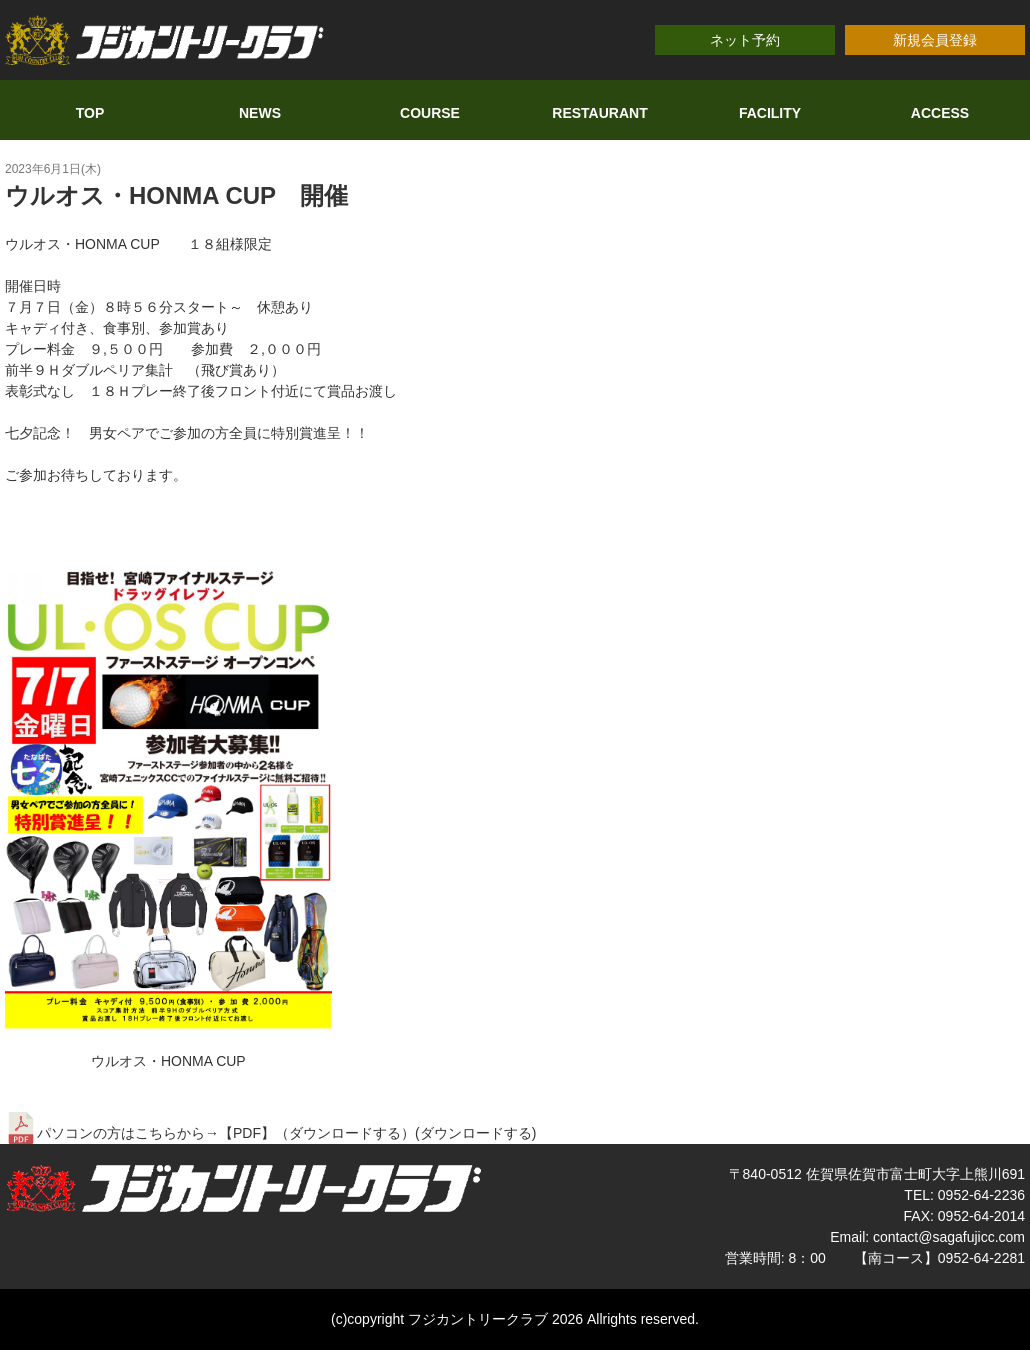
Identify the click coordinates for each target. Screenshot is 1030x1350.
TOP (90, 113)
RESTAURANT (599, 113)
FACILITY (770, 113)
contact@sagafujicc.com (949, 1237)
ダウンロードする (476, 1133)
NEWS (260, 113)
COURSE (430, 113)
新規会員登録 (935, 40)
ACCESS (940, 113)
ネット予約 (745, 40)
